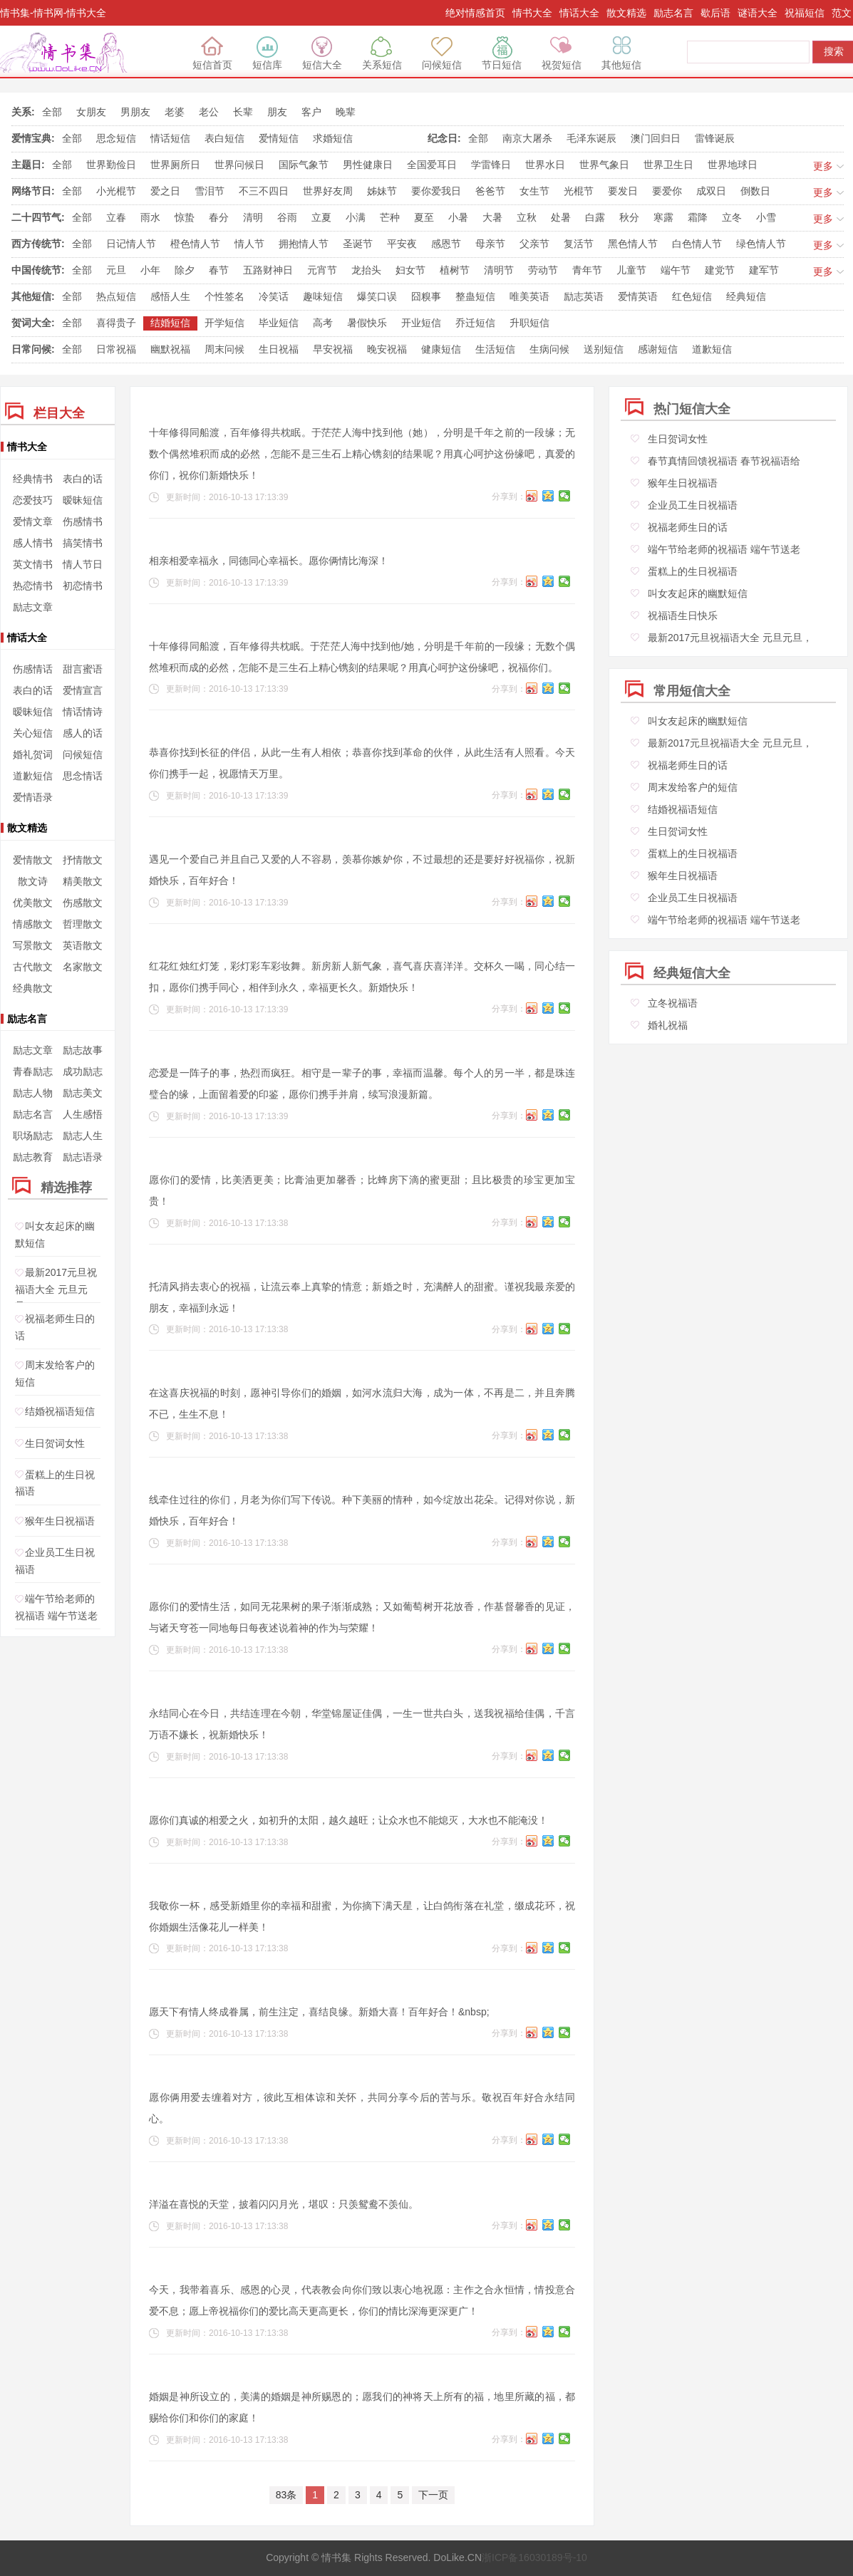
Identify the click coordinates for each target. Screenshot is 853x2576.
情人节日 (83, 564)
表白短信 (224, 138)
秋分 (629, 217)
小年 (150, 270)
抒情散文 (83, 860)
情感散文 (33, 924)
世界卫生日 (668, 164)
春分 (219, 217)
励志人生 (83, 1135)
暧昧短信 (83, 500)
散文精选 (626, 13)
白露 (595, 217)
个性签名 (224, 296)
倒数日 (755, 191)
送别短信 (604, 349)
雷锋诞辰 (715, 138)
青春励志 (33, 1071)
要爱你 (667, 191)
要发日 (623, 191)
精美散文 (83, 881)
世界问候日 (239, 164)
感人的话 (83, 733)
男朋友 (135, 112)
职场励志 (33, 1135)
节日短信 (502, 53)
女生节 (534, 191)
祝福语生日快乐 (683, 615)
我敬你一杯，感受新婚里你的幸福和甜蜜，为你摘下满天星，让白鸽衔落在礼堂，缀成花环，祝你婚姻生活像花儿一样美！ (362, 1916)
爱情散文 (33, 860)
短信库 (267, 53)
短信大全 (322, 53)
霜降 (698, 217)
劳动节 (543, 270)
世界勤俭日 (111, 164)
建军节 (764, 270)
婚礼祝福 (668, 1025)
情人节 (249, 243)
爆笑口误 (377, 296)
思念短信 (116, 138)
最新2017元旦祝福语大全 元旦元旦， (56, 1289)
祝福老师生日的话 (688, 527)
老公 (209, 112)
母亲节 (490, 243)
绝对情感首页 (475, 13)
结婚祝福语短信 (60, 1412)
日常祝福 (116, 349)
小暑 (458, 217)
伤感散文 (83, 902)
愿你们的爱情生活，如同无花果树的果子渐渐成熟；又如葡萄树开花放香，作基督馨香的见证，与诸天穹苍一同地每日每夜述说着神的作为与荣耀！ (362, 1617)
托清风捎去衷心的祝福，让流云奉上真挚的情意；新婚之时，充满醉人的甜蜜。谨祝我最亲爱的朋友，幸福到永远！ (362, 1297)
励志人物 (33, 1093)
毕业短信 (279, 322)
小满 (356, 217)
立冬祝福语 (673, 1003)
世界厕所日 (175, 164)
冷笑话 (274, 296)
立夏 (321, 217)
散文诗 (33, 881)
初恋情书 (83, 585)
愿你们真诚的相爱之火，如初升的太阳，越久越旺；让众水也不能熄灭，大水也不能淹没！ (348, 1820)
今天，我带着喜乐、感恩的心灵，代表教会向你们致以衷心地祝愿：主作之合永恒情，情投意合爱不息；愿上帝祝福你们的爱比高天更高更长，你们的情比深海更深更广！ (362, 2300)
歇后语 (715, 13)
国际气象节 (304, 164)
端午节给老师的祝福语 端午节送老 (724, 549)
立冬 (732, 217)
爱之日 (165, 191)
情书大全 (532, 13)
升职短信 (529, 322)
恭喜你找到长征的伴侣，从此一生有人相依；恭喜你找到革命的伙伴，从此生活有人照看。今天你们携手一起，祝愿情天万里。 (362, 763)
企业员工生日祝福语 (693, 505)
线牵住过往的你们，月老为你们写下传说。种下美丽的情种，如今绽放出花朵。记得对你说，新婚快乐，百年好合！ (362, 1510)
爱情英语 (638, 296)
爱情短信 (279, 138)
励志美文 (83, 1093)
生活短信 (495, 349)
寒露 (663, 217)
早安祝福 (333, 349)
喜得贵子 (116, 322)
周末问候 (224, 349)
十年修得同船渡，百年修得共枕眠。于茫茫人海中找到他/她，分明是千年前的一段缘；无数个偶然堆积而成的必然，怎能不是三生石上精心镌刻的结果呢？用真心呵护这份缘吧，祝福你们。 (362, 656)
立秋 (527, 217)
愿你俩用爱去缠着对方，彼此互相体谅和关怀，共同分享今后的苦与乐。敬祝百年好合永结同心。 (362, 2108)
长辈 (243, 112)
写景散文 (33, 945)
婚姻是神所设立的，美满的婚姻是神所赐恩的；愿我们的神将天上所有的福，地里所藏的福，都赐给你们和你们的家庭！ (362, 2407)
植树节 (455, 270)
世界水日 (545, 164)
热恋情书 (33, 585)
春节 (219, 270)
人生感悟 (83, 1114)
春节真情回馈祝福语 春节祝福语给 (724, 461)
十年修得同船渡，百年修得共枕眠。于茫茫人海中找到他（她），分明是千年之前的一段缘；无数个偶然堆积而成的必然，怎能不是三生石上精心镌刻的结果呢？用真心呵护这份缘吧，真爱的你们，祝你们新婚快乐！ (362, 454)
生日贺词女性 (55, 1443)
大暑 (492, 217)
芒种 (390, 217)
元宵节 (322, 270)
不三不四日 (264, 191)
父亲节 (534, 243)
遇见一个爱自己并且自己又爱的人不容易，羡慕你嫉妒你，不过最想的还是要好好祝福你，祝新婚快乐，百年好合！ (362, 869)
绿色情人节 (761, 243)
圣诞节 (358, 243)
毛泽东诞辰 (591, 138)
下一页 (433, 2494)
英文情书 (33, 564)
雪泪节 (209, 191)
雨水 (150, 217)
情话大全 (579, 13)
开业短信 (421, 322)
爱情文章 (33, 521)
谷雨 (287, 217)
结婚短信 (170, 322)
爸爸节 (490, 191)
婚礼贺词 (33, 754)
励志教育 (33, 1157)
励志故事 (83, 1050)
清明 (253, 217)
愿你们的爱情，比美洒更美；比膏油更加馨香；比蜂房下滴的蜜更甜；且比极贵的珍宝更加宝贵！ (362, 1190)
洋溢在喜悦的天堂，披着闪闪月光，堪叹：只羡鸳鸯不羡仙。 (283, 2204)
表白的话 (83, 478)
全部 (52, 112)
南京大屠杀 (527, 138)
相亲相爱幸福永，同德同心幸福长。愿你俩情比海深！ (268, 560)
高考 (323, 322)
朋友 (277, 112)
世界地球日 (733, 164)
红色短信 (692, 296)
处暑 (561, 217)
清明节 (499, 270)
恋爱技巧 (33, 500)
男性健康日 (368, 164)
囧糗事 (426, 296)
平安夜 (402, 243)
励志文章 (33, 607)
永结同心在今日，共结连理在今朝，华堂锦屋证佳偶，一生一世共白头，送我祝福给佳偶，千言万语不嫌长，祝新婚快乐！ (362, 1724)
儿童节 (631, 270)
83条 (286, 2494)
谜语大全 (757, 13)
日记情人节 (131, 243)
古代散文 (33, 966)
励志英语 (584, 296)
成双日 (711, 191)
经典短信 (746, 296)
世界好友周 (328, 191)
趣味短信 (323, 296)
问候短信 (442, 53)
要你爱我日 (436, 191)
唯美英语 (529, 296)
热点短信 (116, 296)
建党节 (720, 270)
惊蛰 (185, 217)
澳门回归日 (656, 138)
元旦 (116, 270)
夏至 (424, 217)
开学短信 (224, 322)
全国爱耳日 (432, 164)
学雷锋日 (491, 164)
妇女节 (410, 270)
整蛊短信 (475, 296)
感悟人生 (170, 296)
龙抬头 (366, 270)
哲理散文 (83, 924)
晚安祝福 (387, 349)
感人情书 (33, 543)
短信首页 (212, 53)
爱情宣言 (83, 690)
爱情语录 (33, 797)
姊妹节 (382, 191)
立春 (116, 217)
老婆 (175, 112)
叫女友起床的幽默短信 (698, 593)
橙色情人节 (195, 243)
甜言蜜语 (83, 669)
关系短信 (382, 53)
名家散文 (83, 966)
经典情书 (33, 478)
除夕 (185, 270)
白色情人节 (697, 243)
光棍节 (579, 191)
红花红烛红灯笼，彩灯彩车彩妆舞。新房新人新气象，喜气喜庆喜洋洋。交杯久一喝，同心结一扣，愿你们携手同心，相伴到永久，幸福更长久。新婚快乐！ (362, 976)
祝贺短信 (561, 53)
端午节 (676, 270)
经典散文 (33, 988)
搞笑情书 (83, 543)
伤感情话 (33, 669)
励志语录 (83, 1157)
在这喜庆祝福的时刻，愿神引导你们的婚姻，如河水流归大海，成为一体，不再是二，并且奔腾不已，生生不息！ (362, 1403)
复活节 (579, 243)
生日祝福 (279, 349)
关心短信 (33, 733)
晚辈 (346, 112)
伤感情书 (83, 521)
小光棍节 (116, 191)
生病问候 (549, 349)
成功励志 (83, 1071)
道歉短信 (712, 349)
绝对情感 (66, 53)
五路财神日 (268, 270)
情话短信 (170, 138)
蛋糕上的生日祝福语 (693, 571)
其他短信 (621, 53)
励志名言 (673, 13)
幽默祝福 (170, 349)
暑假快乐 (367, 322)
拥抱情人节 (304, 243)
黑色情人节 (633, 243)
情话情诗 (83, 711)
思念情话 (83, 775)
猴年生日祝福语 (60, 1521)
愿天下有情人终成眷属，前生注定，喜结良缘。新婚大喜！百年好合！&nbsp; (319, 2011)
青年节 (587, 270)
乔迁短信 (475, 322)
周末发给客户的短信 (693, 787)
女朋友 (91, 112)
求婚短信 (333, 138)
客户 (311, 112)
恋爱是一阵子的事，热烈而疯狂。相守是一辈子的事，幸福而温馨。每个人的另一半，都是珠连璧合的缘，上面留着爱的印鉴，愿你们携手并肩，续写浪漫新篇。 (362, 1083)
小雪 (766, 217)
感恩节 (446, 243)
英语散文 (83, 945)
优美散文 (33, 902)
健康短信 (441, 349)
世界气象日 (604, 164)
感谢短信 (658, 349)
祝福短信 (804, 13)
